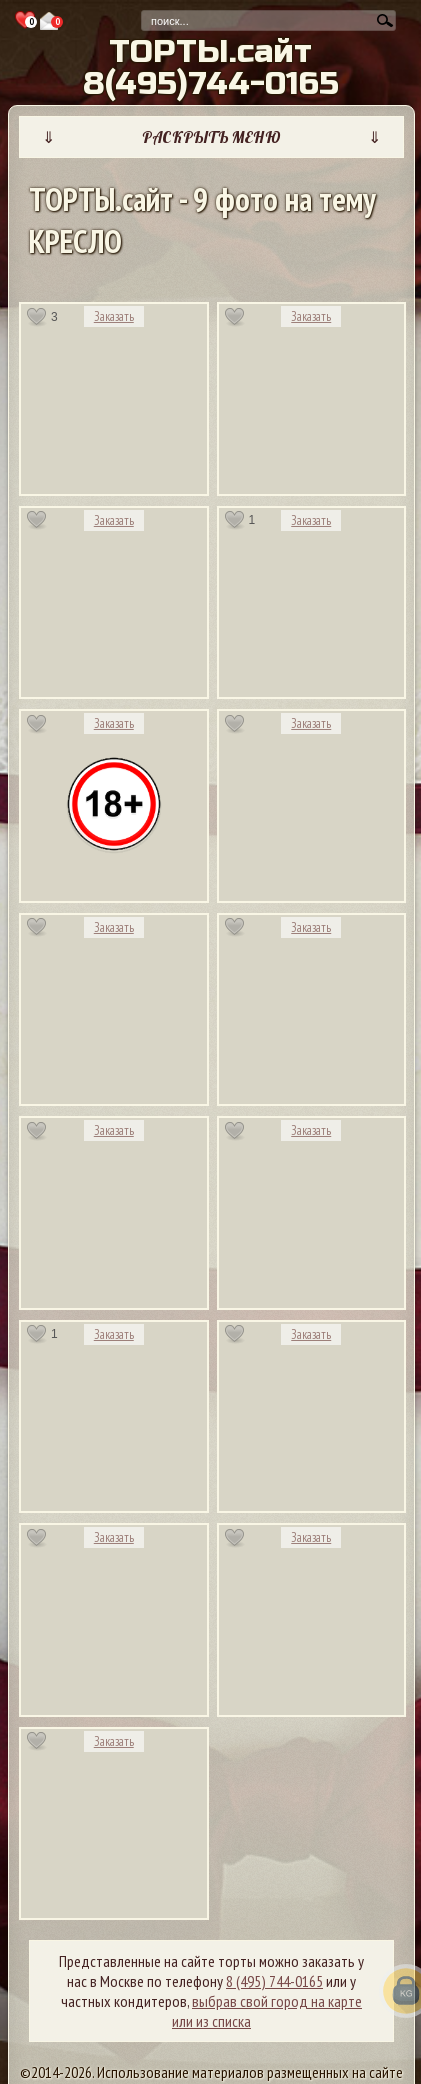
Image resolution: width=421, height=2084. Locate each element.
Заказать (114, 316)
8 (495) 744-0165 (274, 1981)
